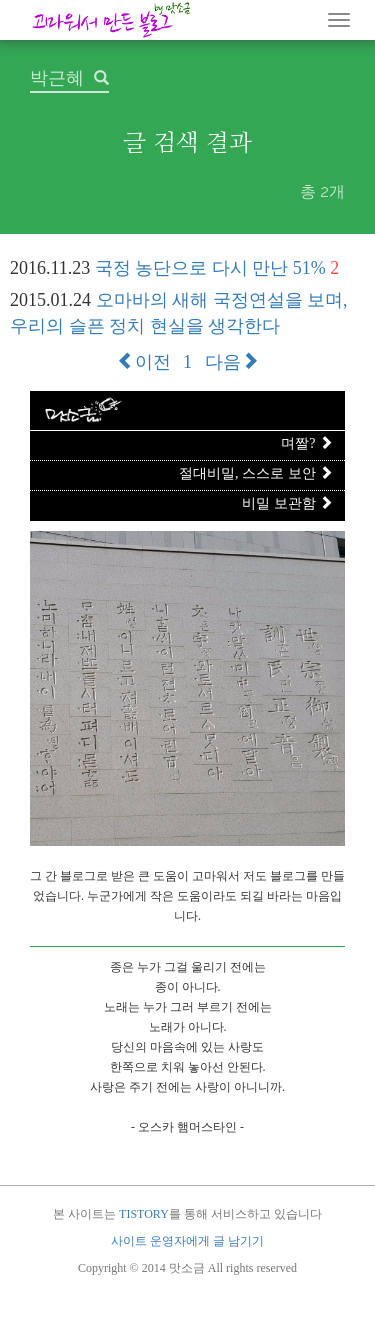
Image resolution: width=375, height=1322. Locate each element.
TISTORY (144, 1214)
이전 (144, 362)
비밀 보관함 (287, 503)
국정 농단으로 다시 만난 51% (210, 268)
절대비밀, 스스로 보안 (256, 473)
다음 (232, 362)
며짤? (307, 443)
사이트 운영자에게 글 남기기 (187, 1241)
